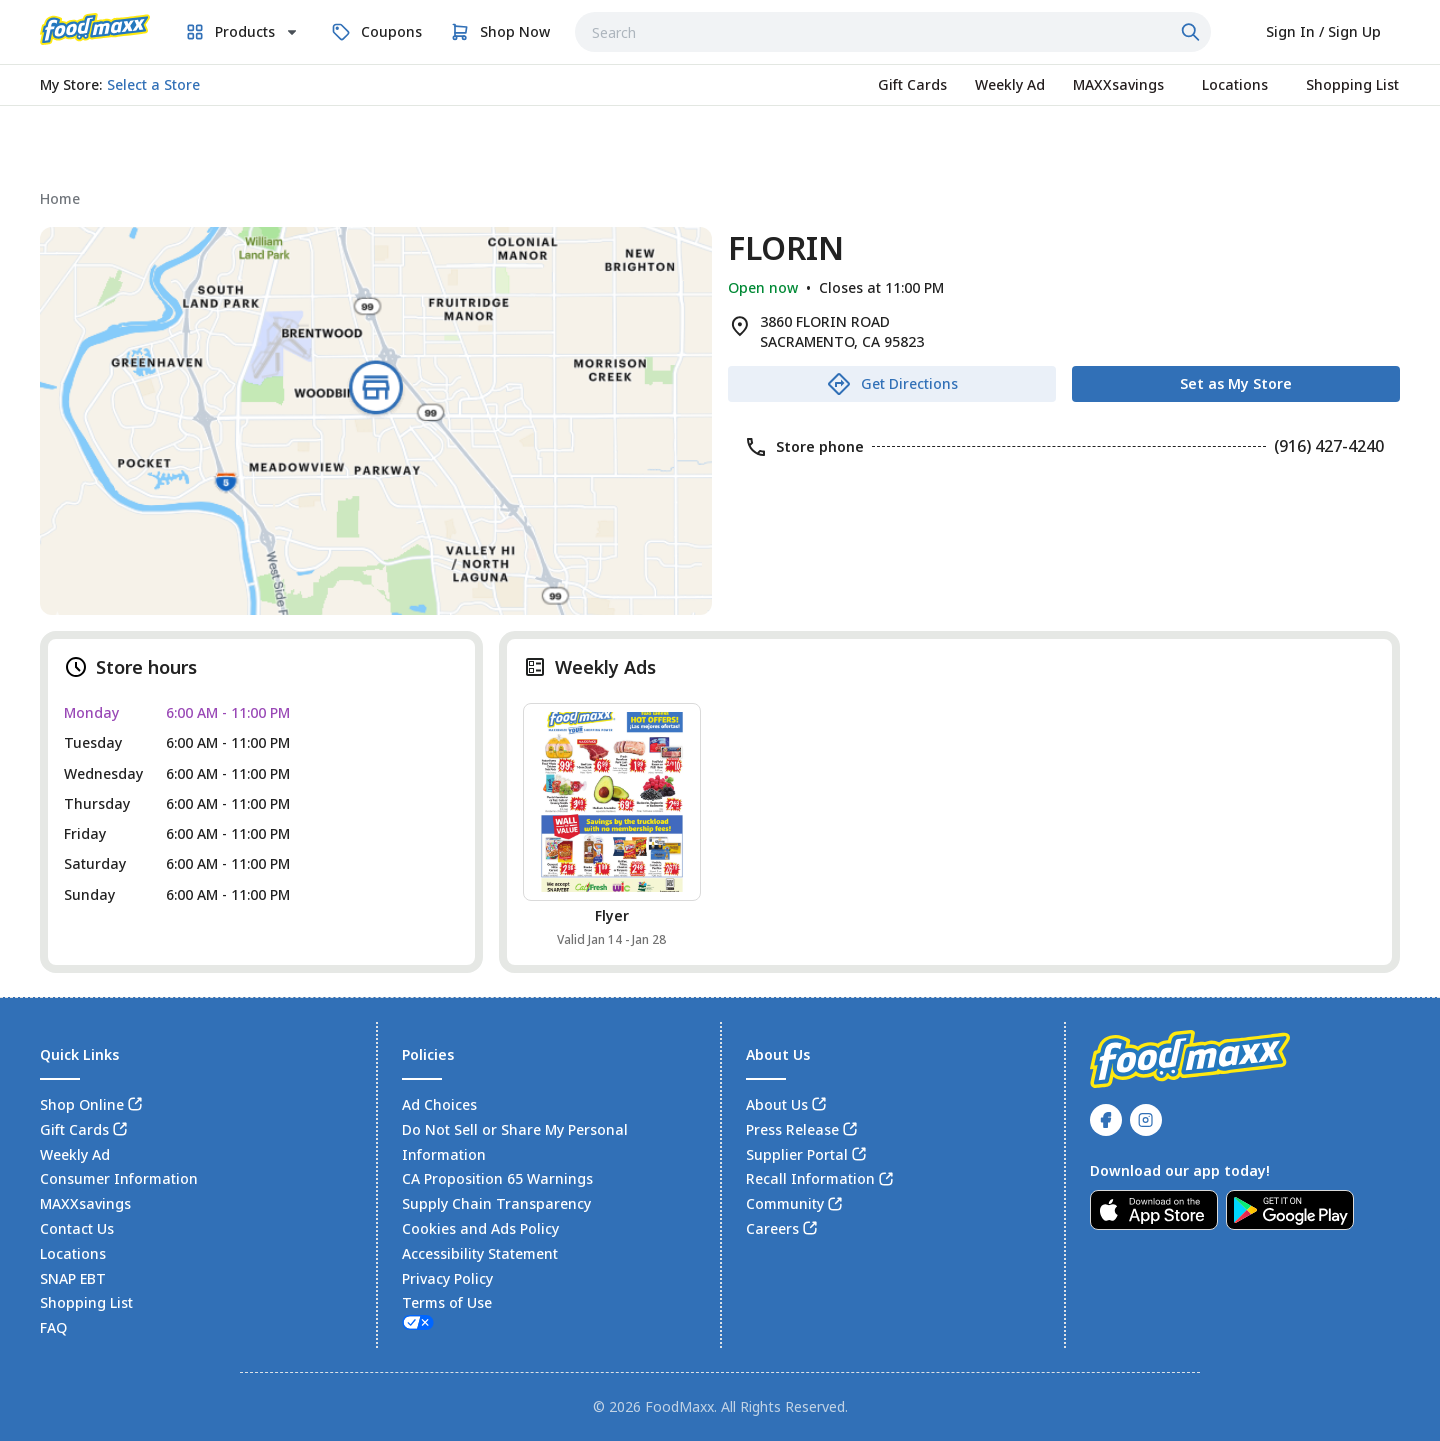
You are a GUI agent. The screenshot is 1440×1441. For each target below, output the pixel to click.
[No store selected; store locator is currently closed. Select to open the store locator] (153, 85)
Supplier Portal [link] (797, 1154)
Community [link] (785, 1203)
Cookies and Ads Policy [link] (480, 1228)
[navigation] (720, 198)
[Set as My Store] (1236, 384)
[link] (95, 29)
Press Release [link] (792, 1129)
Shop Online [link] (82, 1104)
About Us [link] (777, 1104)
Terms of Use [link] (447, 1302)
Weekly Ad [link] (75, 1154)
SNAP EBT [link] (73, 1278)
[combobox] (893, 32)
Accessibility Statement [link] (480, 1253)
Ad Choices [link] (439, 1104)
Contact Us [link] (77, 1228)
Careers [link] (772, 1228)
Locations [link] (73, 1253)
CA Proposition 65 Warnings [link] (497, 1178)
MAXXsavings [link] (85, 1203)
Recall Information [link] (810, 1178)
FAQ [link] (53, 1327)
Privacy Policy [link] (447, 1278)
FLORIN (786, 248)
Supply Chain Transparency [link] (496, 1203)
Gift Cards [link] (74, 1129)
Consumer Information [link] (119, 1178)
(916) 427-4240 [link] (1329, 446)
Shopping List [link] (86, 1302)
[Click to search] (1193, 32)
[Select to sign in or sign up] (1323, 32)
